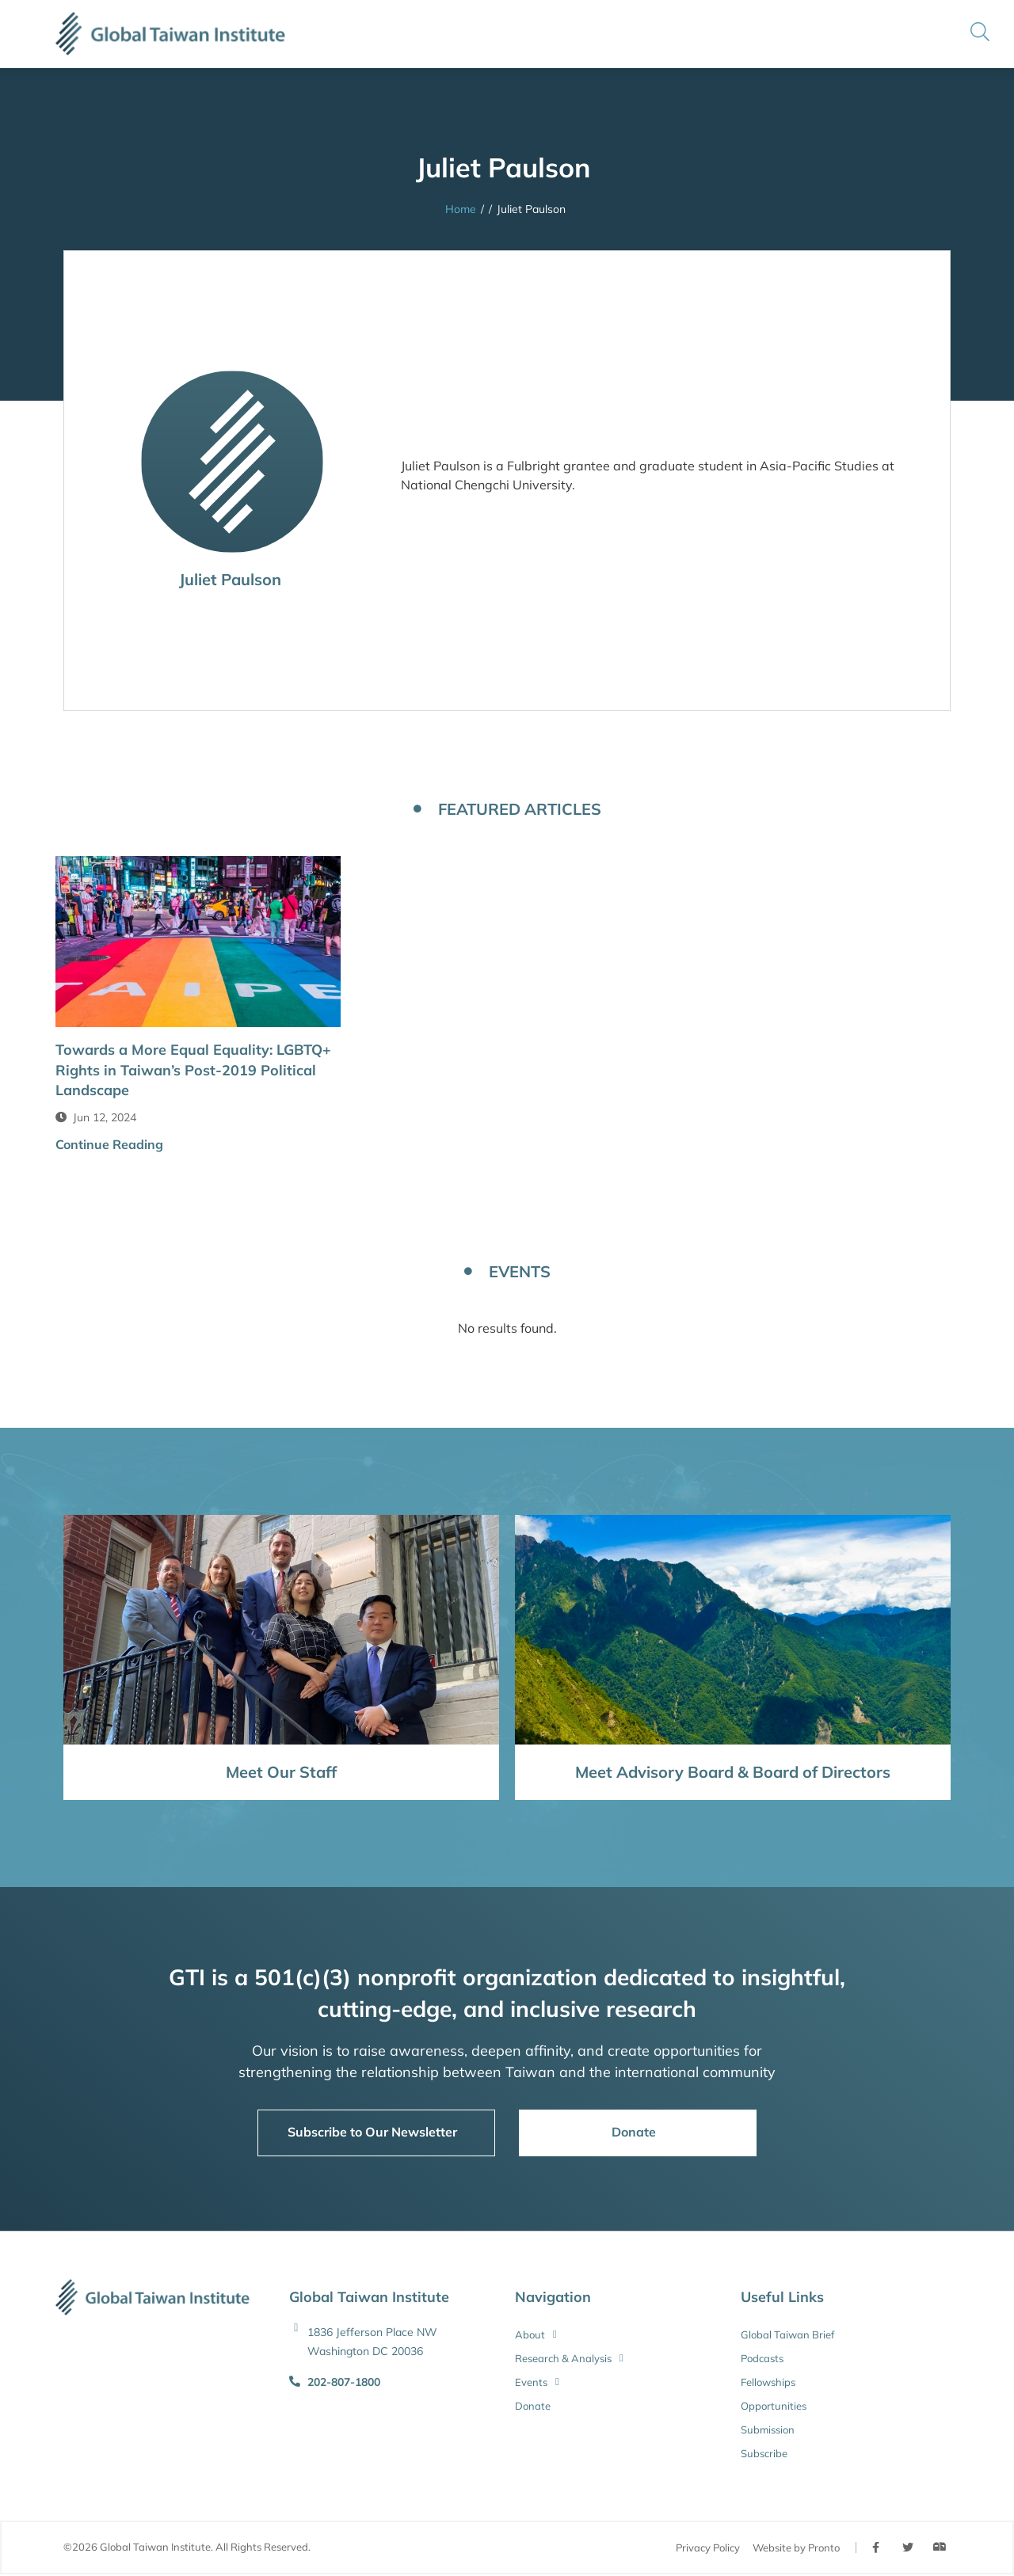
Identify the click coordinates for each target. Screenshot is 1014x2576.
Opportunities (773, 2405)
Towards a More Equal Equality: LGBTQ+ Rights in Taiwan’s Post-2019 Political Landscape (193, 1069)
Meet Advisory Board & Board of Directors (732, 1772)
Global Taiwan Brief (787, 2334)
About (536, 2334)
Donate (533, 2405)
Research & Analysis (569, 2358)
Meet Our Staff (281, 1772)
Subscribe (764, 2453)
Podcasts (762, 2358)
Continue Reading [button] (109, 1144)
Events (537, 2382)
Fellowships (768, 2382)
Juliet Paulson (232, 579)
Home (460, 209)
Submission (768, 2429)
